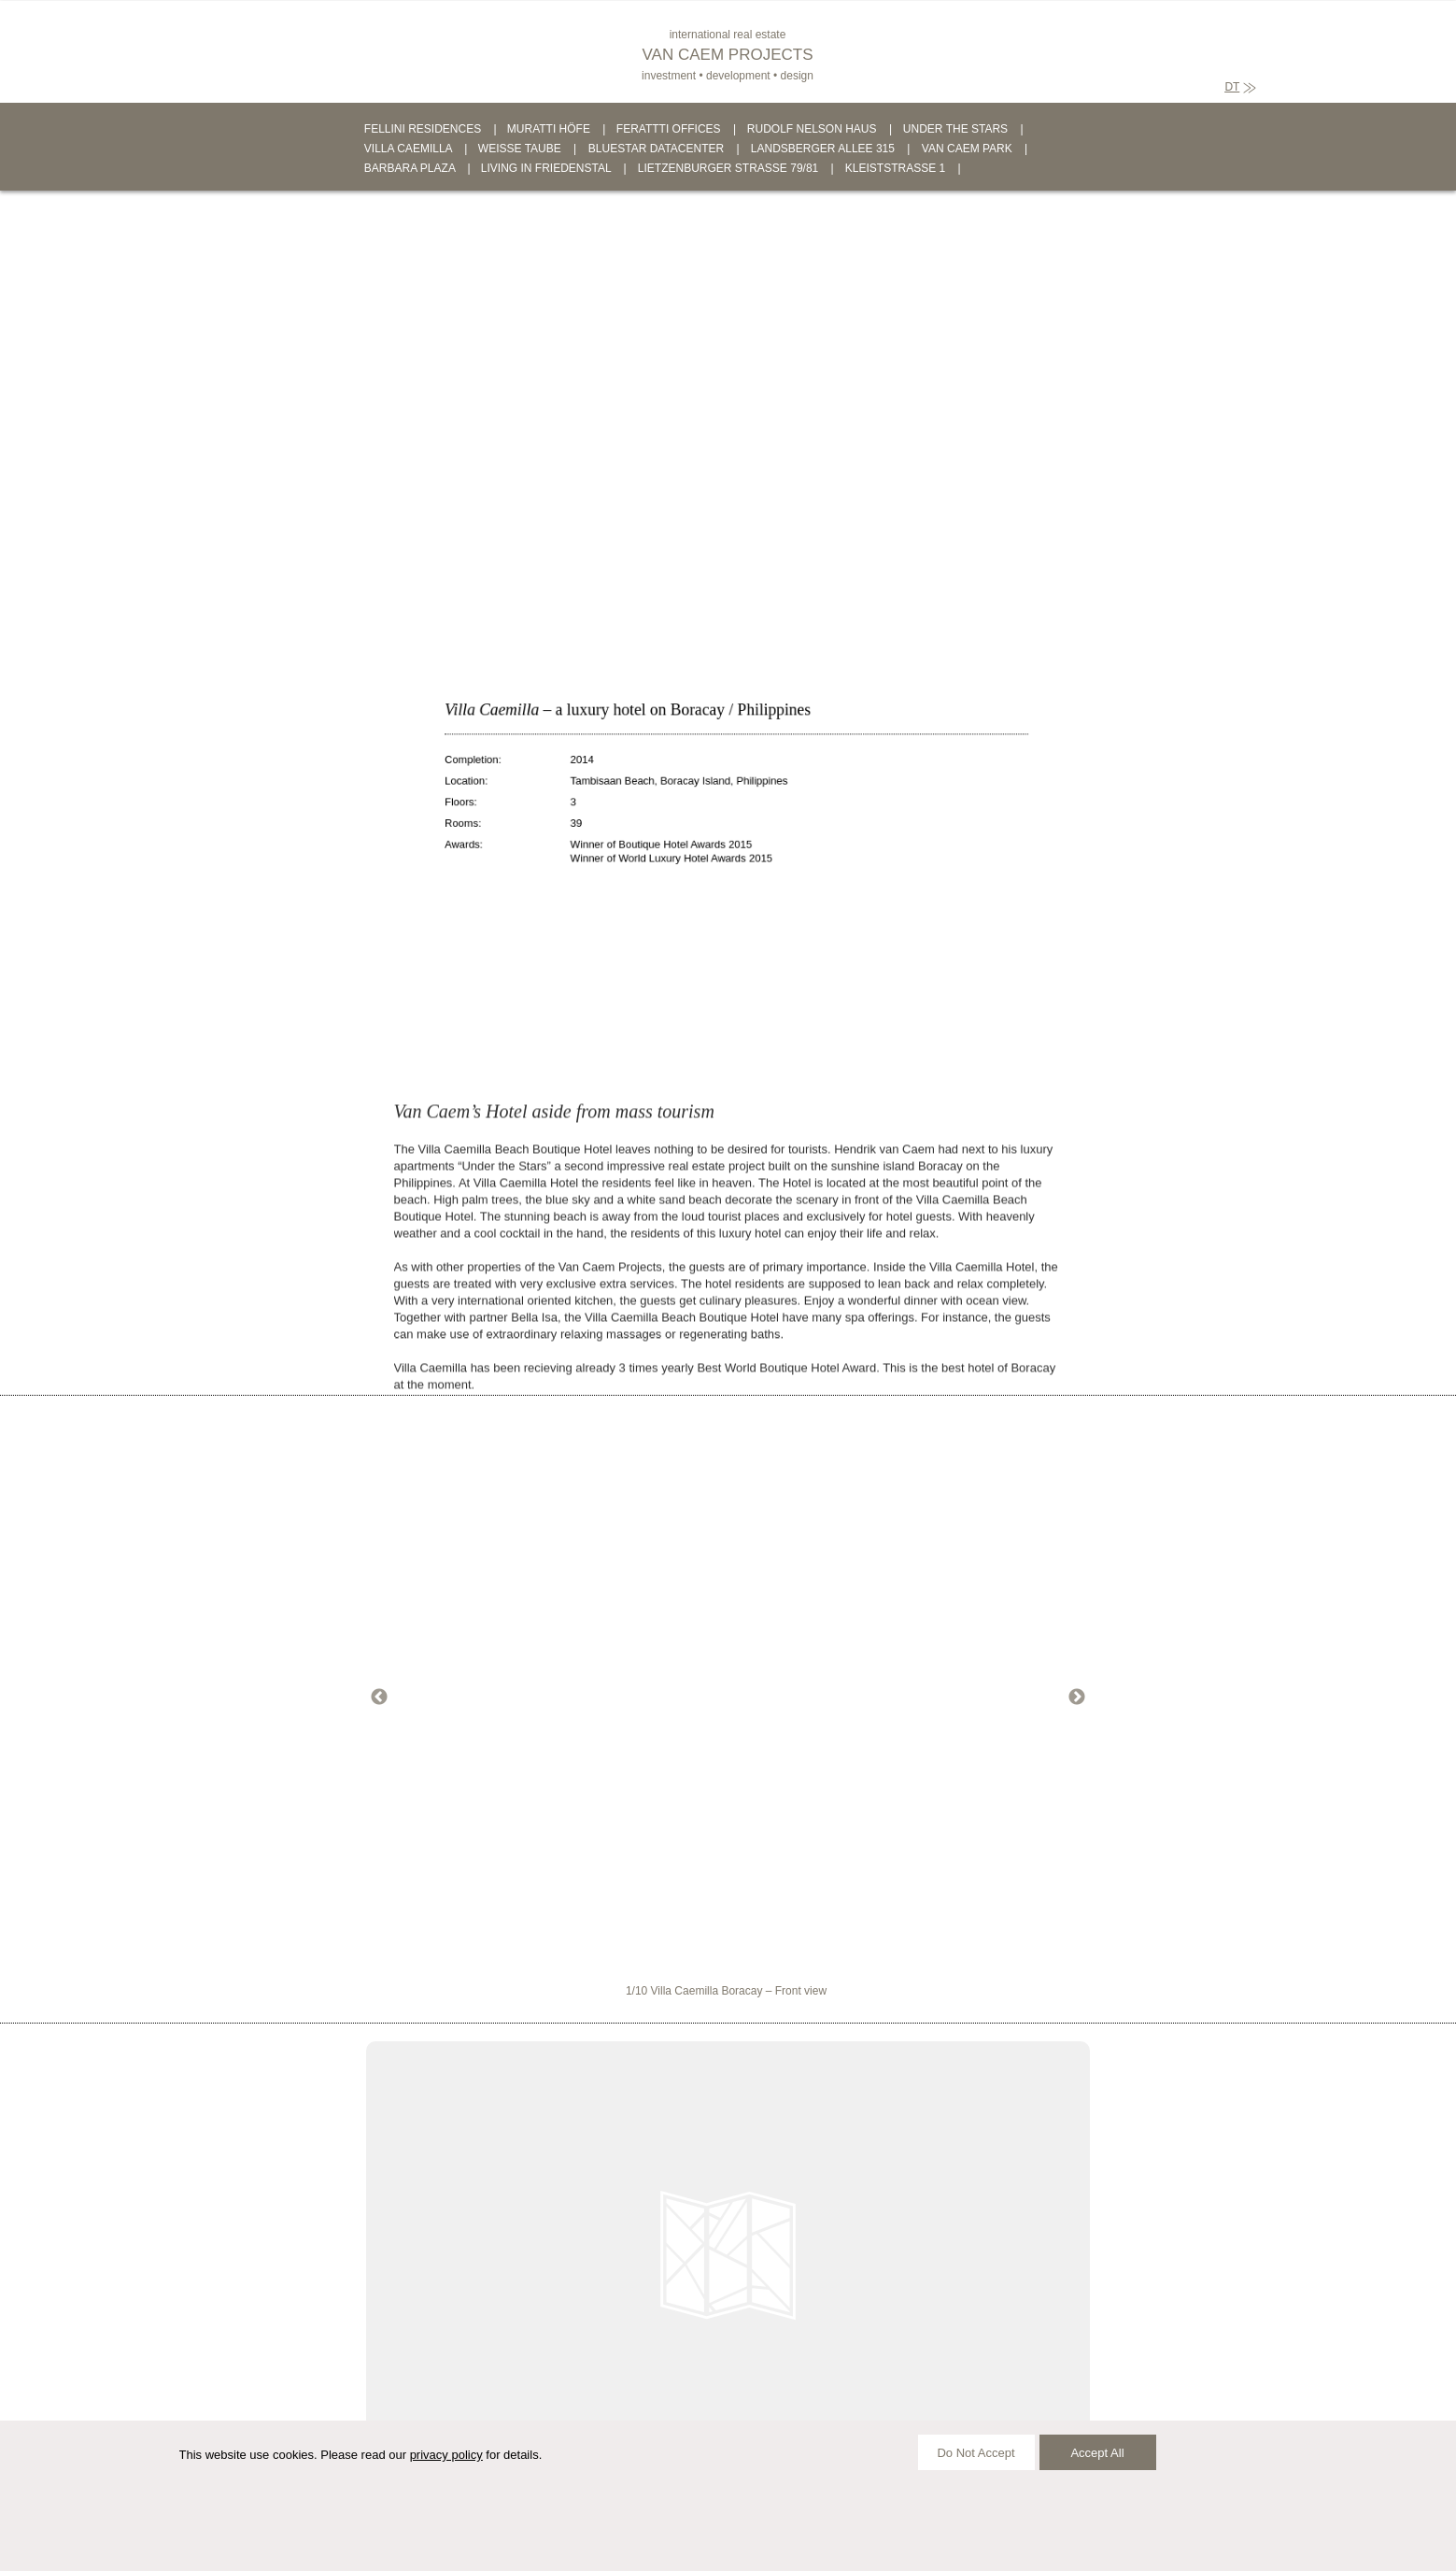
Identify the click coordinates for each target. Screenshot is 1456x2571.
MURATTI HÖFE (548, 128)
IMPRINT (598, 2531)
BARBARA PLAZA (409, 168)
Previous (379, 1697)
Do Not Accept (975, 2453)
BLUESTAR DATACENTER (656, 148)
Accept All (1097, 2453)
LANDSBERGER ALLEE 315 (823, 148)
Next (1076, 1697)
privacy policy (446, 2455)
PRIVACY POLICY (686, 2531)
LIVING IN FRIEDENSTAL (546, 168)
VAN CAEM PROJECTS (728, 55)
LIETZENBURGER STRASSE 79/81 (728, 168)
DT (1231, 86)
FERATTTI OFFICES (668, 128)
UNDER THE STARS (955, 128)
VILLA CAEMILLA (408, 148)
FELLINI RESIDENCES (422, 128)
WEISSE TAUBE (519, 148)
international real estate (728, 34)
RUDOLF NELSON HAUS (812, 128)
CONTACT (527, 2531)
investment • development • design (727, 75)
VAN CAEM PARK (967, 148)
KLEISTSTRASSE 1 (895, 168)
